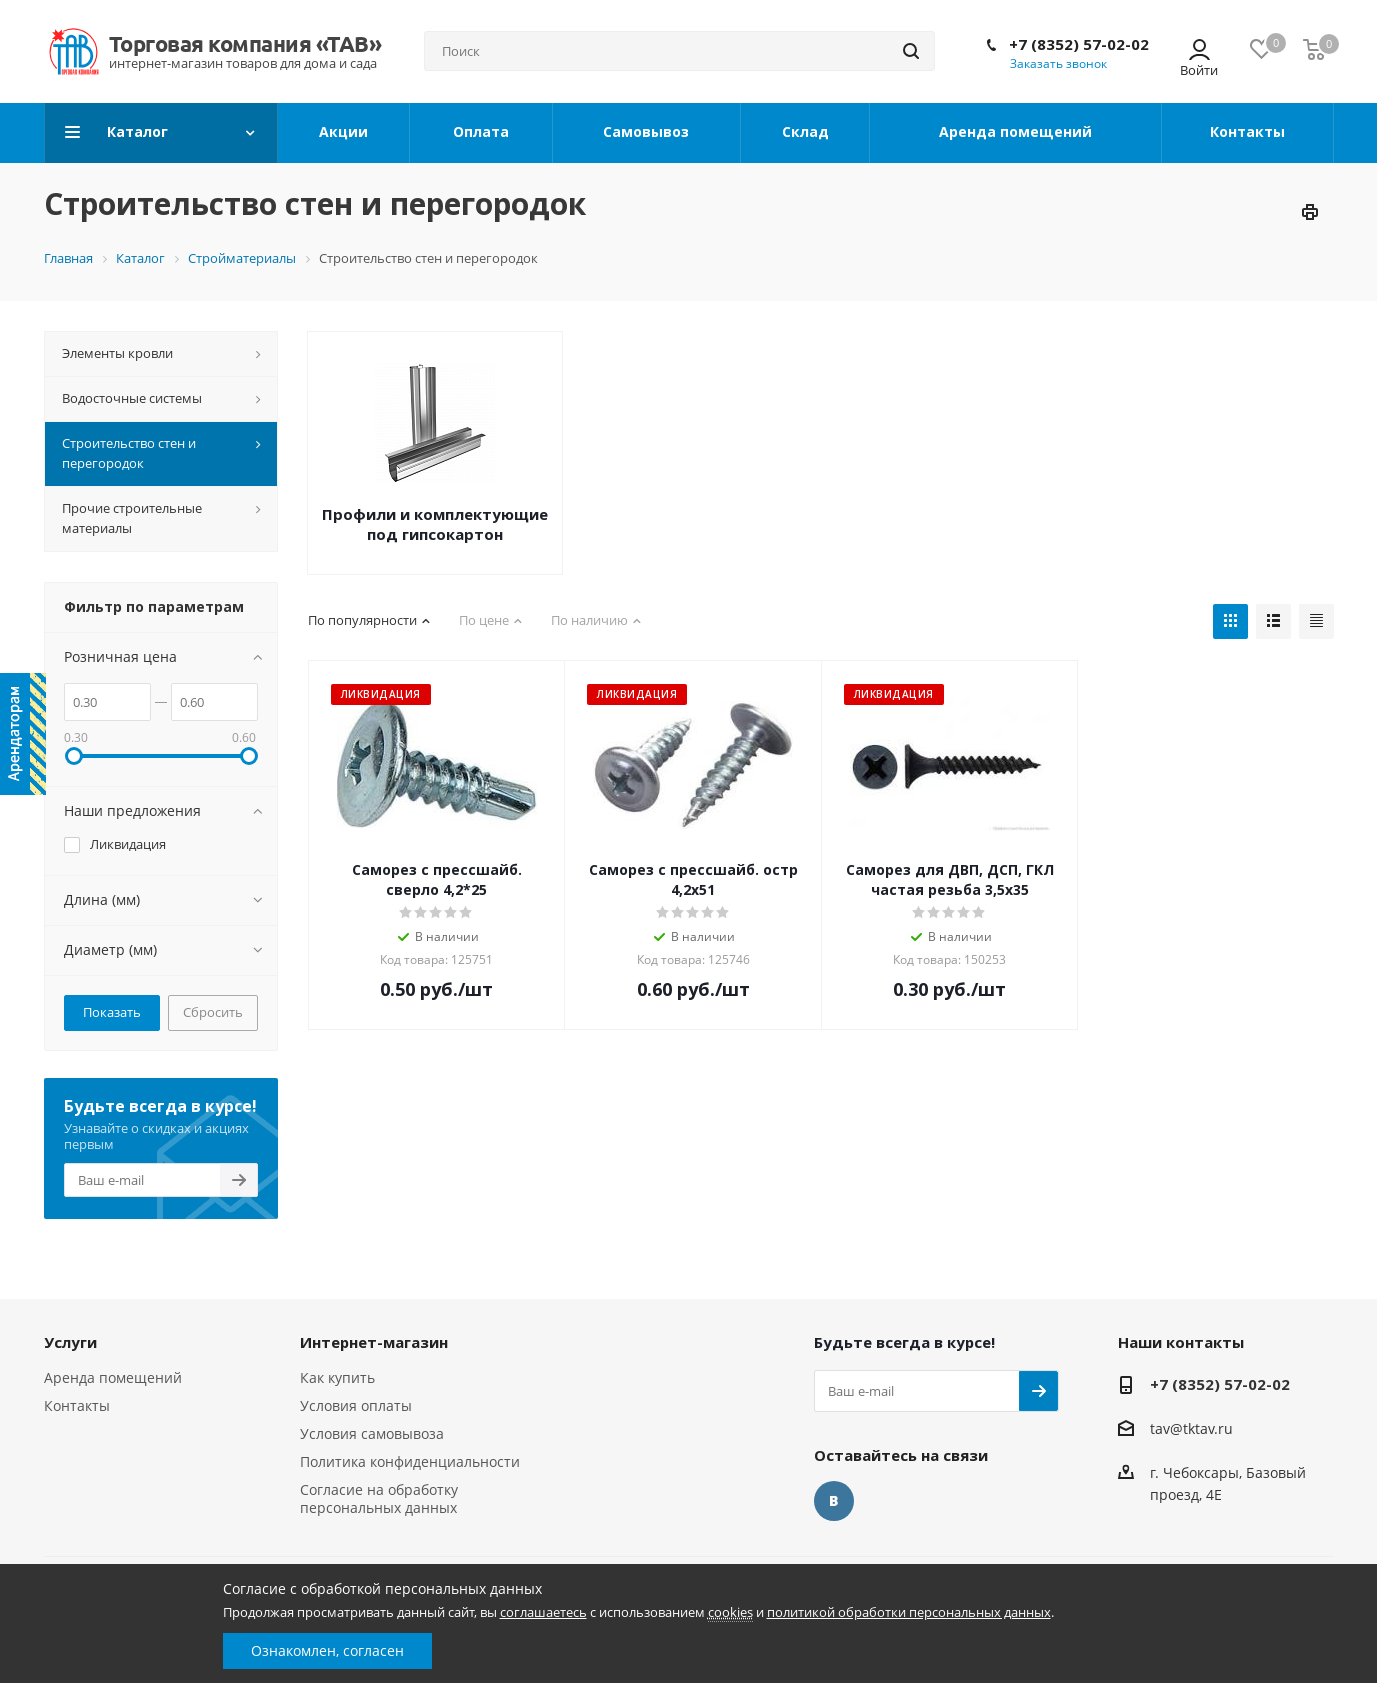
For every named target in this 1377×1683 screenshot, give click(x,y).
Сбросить (213, 1012)
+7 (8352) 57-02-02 (1079, 44)
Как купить (337, 1377)
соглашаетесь (543, 1612)
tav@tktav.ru (1191, 1428)
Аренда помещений (113, 1377)
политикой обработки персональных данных (909, 1612)
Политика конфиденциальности (410, 1461)
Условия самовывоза (372, 1433)
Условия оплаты (356, 1405)
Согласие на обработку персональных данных (379, 1498)
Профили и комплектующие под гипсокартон (435, 524)
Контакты (77, 1405)
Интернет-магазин (374, 1342)
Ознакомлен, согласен (327, 1650)
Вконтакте (834, 1501)
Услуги (70, 1342)
